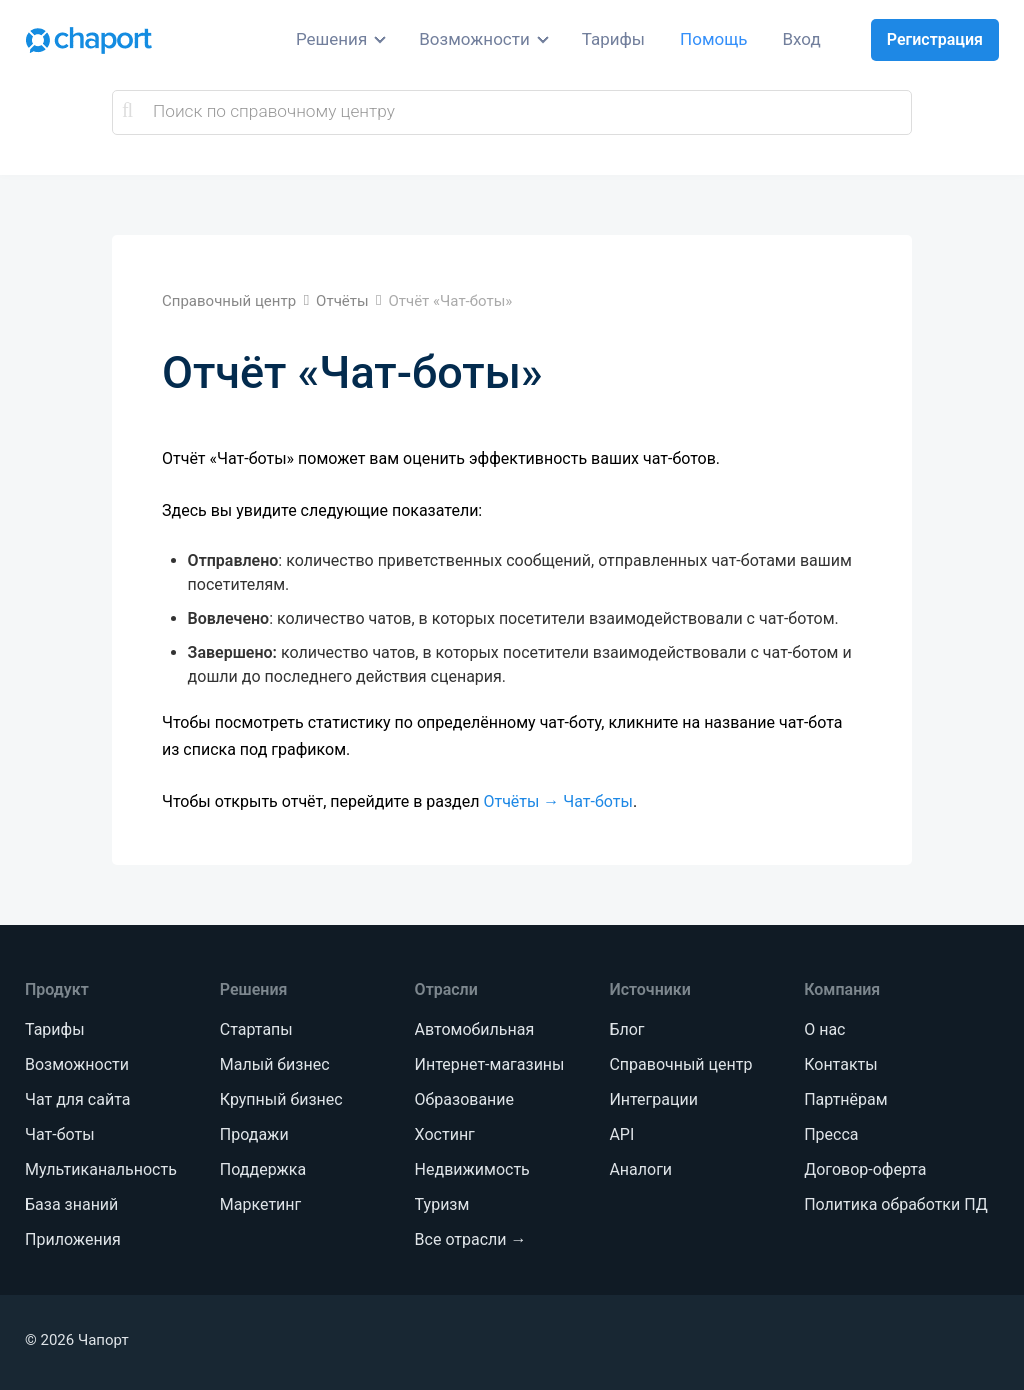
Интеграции (653, 1099)
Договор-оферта (865, 1169)
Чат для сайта (77, 1099)
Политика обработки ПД (895, 1204)
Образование (464, 1099)
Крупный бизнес (281, 1099)
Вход (802, 39)
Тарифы (613, 39)
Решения (331, 39)
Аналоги (640, 1169)
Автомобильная (475, 1029)
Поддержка (263, 1169)
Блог (626, 1029)
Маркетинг (260, 1204)
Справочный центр (680, 1064)
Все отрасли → (471, 1239)
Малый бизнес (275, 1064)
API (621, 1134)
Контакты (840, 1064)
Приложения (73, 1239)
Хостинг (445, 1134)
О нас (824, 1029)
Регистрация (935, 39)
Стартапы (256, 1029)
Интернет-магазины (490, 1064)
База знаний (71, 1204)
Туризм (442, 1204)
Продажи (254, 1134)
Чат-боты (60, 1134)
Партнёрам (845, 1099)
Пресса (831, 1134)
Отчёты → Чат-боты (557, 801)
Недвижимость (472, 1169)
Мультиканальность (101, 1169)
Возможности (474, 39)
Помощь (713, 39)
